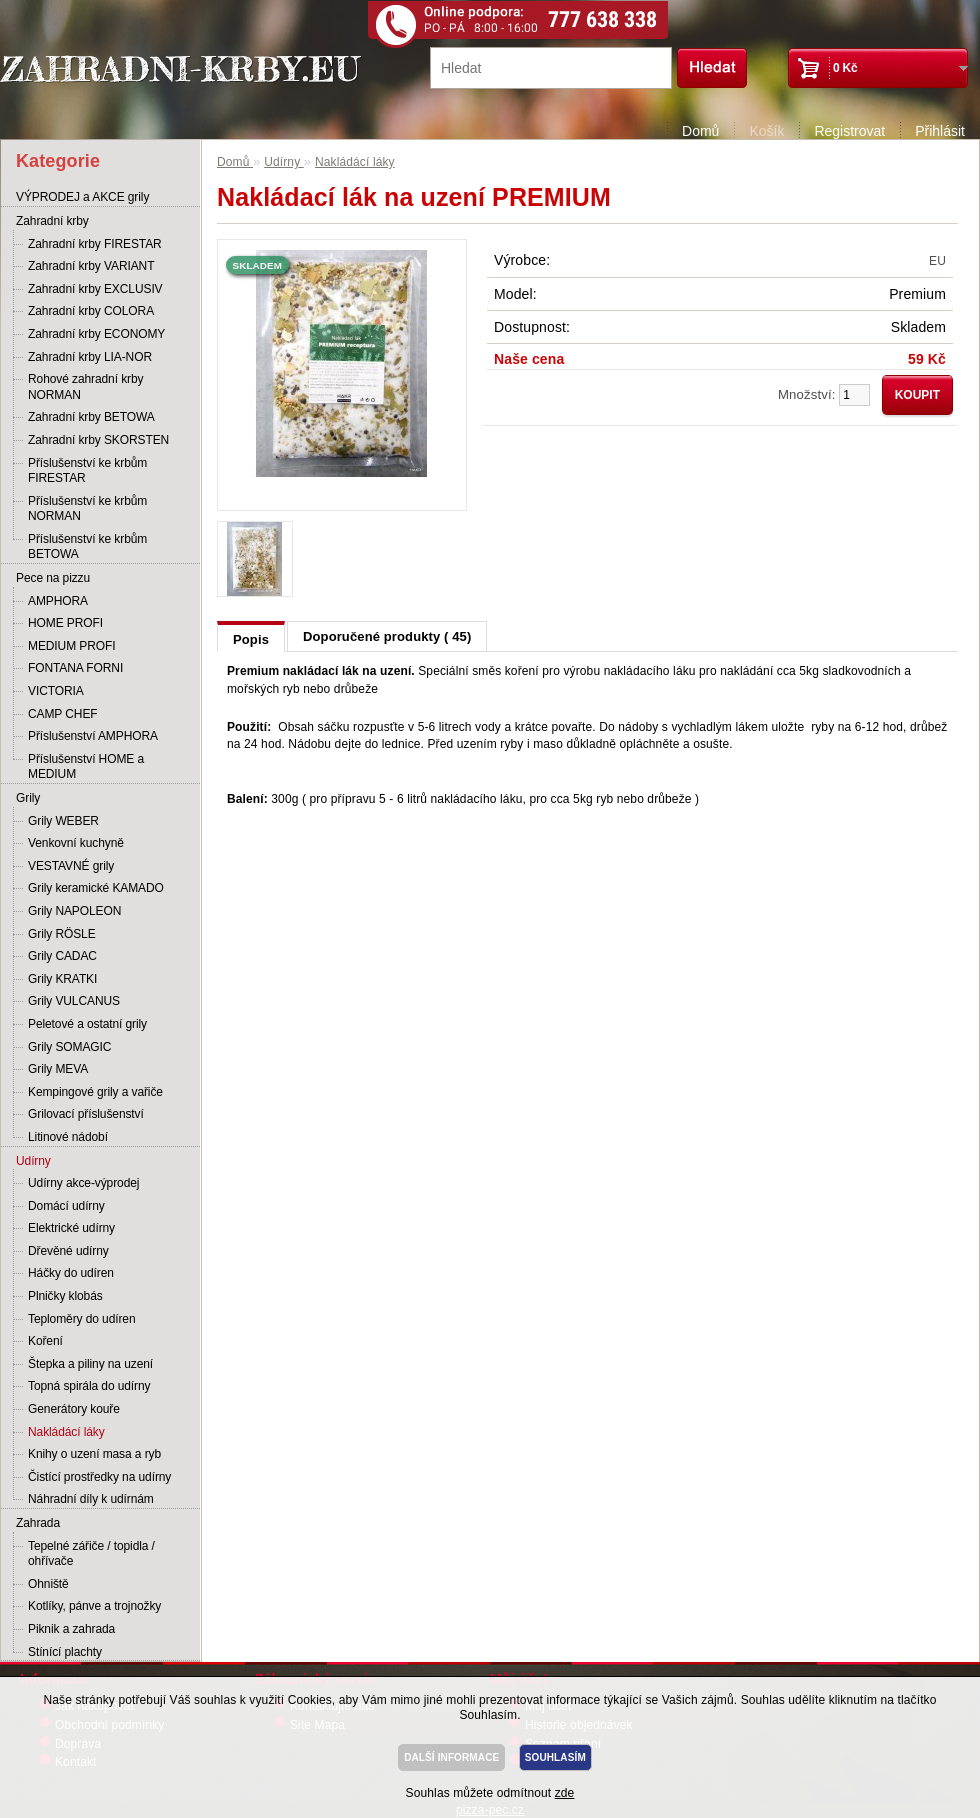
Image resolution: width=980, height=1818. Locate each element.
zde (565, 1793)
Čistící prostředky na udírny (99, 1477)
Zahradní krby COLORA (91, 311)
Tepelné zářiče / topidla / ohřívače (91, 1554)
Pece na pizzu (53, 578)
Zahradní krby (52, 221)
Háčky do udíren (71, 1273)
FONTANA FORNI (75, 668)
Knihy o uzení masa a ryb (94, 1454)
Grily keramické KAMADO (96, 888)
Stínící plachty (65, 1652)
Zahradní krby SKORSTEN (98, 440)
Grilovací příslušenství (86, 1114)
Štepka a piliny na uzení (90, 1364)
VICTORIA (56, 691)
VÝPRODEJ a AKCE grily (82, 197)
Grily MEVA (58, 1069)
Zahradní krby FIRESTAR (95, 244)
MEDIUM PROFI (71, 646)
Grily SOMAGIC (69, 1047)
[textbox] (551, 68)
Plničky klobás (65, 1296)
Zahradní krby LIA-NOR (90, 357)
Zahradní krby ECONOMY (96, 334)
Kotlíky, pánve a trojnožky (94, 1606)
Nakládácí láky (66, 1432)
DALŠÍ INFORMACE (451, 1757)
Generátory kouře (74, 1409)
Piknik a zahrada (71, 1629)
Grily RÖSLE (62, 934)
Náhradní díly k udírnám (91, 1499)
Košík (766, 131)
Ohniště (48, 1584)
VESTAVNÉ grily (71, 866)
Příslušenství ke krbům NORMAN (87, 509)
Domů (700, 131)
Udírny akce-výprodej (83, 1183)
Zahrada (38, 1523)
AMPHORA (58, 601)
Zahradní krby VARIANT (91, 266)
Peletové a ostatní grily (87, 1024)
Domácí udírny (66, 1206)
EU (937, 261)
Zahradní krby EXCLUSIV (95, 289)
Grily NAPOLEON (74, 911)
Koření (45, 1341)
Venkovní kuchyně (76, 843)
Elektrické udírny (71, 1228)
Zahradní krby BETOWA (91, 417)
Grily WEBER (63, 821)
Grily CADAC (62, 956)
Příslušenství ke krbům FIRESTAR (87, 471)
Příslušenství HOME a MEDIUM (86, 767)
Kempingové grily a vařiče (95, 1092)
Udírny (33, 1161)
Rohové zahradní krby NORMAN (85, 387)
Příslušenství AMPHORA (93, 736)
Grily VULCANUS (74, 1001)
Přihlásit (940, 131)
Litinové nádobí (68, 1137)
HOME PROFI (65, 623)
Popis (251, 639)
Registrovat (849, 131)
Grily (28, 798)
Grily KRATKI (62, 979)
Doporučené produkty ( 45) (387, 636)
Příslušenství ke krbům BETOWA (87, 547)
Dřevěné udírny (68, 1251)
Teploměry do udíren (82, 1319)
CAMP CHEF (63, 714)
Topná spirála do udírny (89, 1386)
